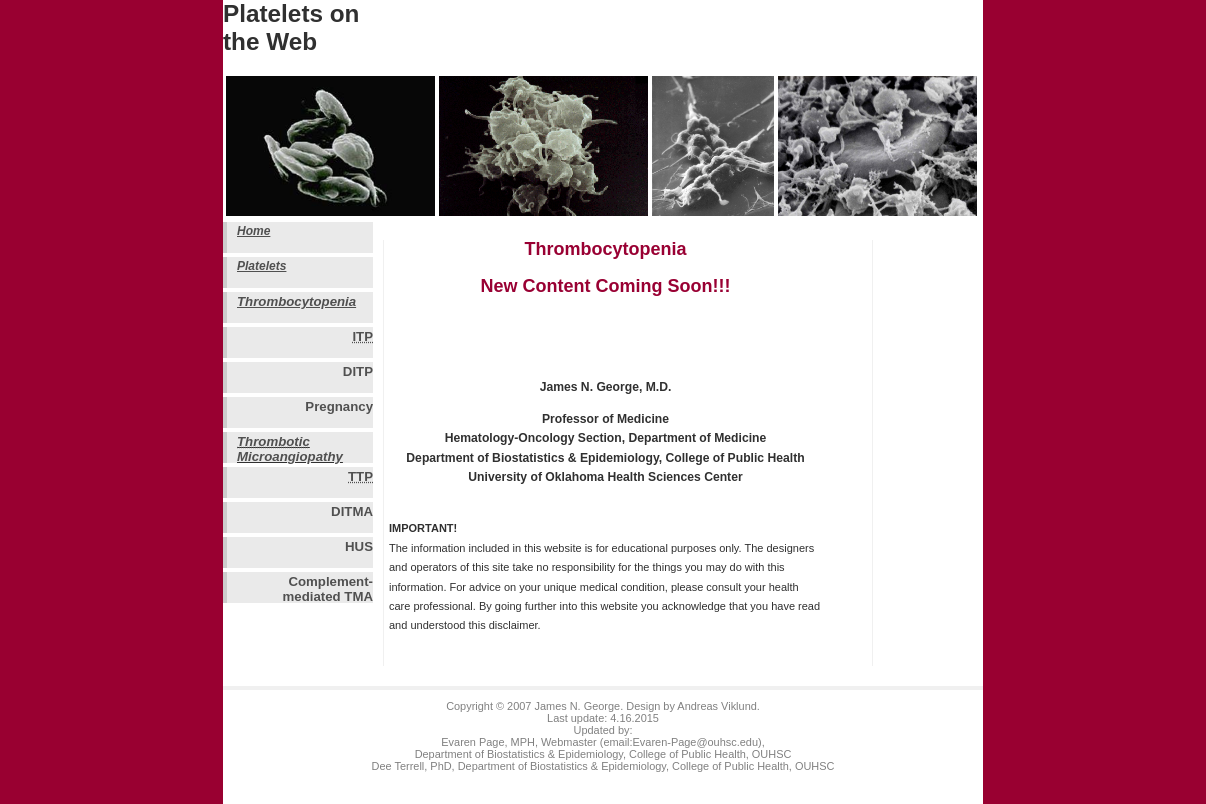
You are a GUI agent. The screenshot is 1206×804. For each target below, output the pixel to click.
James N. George (577, 706)
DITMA (352, 511)
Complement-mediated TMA (328, 588)
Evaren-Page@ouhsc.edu (695, 742)
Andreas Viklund (716, 706)
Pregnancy (339, 406)
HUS (359, 546)
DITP (358, 371)
